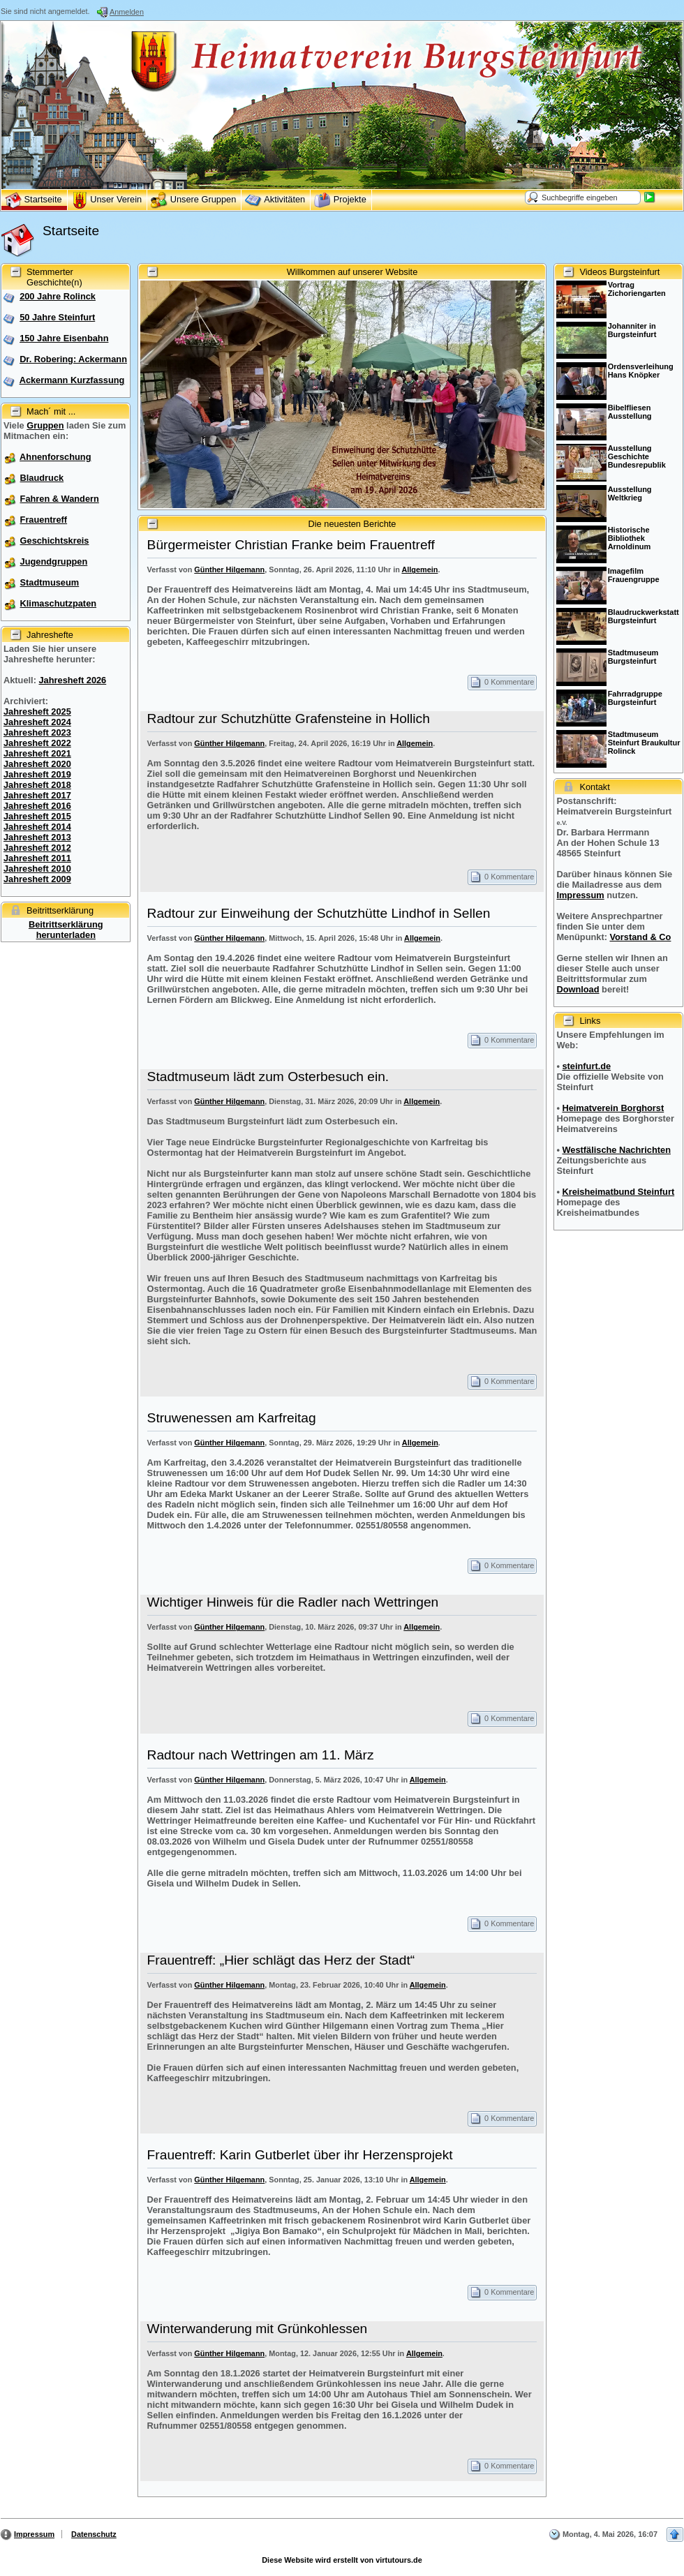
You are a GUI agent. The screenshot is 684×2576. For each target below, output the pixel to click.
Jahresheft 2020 (37, 764)
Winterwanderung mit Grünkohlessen (257, 2328)
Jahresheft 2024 (37, 722)
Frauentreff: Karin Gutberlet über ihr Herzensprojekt (300, 2154)
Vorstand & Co (640, 937)
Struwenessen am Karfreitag (231, 1417)
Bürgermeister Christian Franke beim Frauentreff (291, 544)
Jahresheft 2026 (72, 680)
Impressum (580, 895)
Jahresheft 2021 (37, 753)
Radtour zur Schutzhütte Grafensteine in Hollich (288, 718)
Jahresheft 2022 (37, 743)
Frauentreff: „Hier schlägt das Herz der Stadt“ (281, 1960)
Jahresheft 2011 (37, 858)
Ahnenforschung (55, 457)
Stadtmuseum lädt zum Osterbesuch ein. (268, 1076)
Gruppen (45, 425)
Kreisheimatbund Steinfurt (618, 1191)
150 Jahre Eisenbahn (64, 338)
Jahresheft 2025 (37, 711)
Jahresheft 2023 (37, 732)
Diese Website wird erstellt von (342, 2560)
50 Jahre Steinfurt (57, 317)
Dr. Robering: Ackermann (73, 359)
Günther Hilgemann (229, 569)
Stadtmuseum (50, 582)
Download (577, 989)
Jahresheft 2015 (37, 816)
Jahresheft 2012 (37, 847)
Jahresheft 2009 (37, 879)
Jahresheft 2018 (37, 785)
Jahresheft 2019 (37, 774)
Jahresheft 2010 (37, 868)
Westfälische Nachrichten (616, 1150)
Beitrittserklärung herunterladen (66, 929)
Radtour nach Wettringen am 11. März (260, 1755)
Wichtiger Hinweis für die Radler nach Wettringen (293, 1602)
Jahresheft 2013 (37, 837)
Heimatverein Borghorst (613, 1108)
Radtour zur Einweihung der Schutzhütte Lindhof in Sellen (319, 913)
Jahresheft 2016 (37, 806)
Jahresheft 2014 (37, 826)
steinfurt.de (586, 1066)
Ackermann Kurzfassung (72, 380)
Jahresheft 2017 (37, 795)
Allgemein (419, 569)
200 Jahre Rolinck (58, 296)
